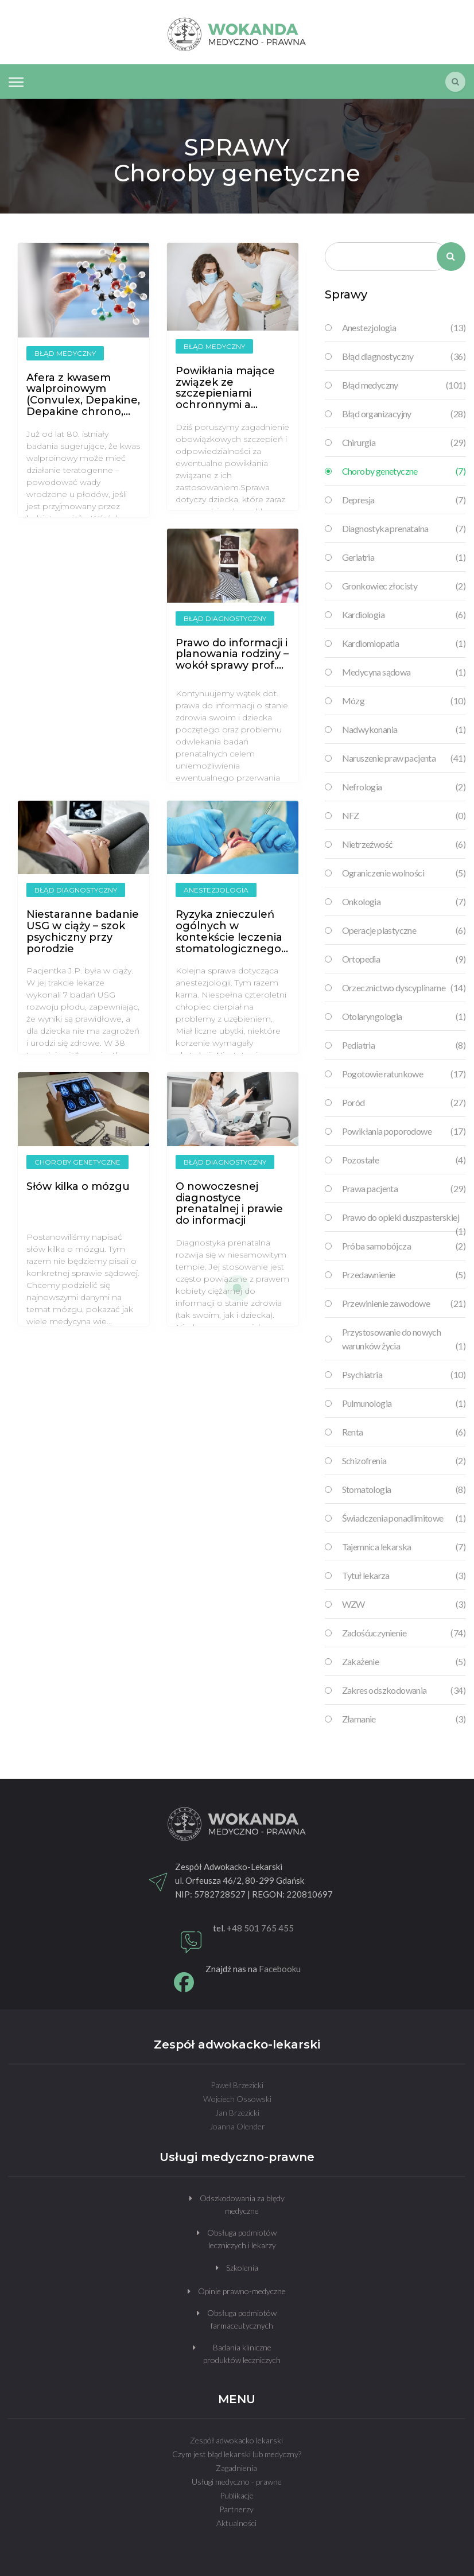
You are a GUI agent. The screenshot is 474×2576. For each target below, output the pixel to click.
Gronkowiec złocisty (403, 586)
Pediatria (403, 1045)
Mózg (403, 701)
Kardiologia (403, 615)
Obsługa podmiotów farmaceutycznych (242, 2319)
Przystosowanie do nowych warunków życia (403, 1339)
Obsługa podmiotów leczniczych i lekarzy (242, 2239)
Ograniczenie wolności (403, 873)
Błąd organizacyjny (403, 414)
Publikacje (237, 2495)
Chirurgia (403, 442)
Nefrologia (403, 787)
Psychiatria (403, 1375)
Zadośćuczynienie (403, 1633)
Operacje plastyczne (403, 930)
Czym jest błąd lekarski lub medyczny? (236, 2454)
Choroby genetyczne (403, 471)
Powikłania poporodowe (403, 1131)
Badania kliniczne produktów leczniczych (242, 2353)
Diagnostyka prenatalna (403, 529)
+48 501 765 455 (260, 1928)
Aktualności (236, 2523)
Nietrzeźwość (403, 844)
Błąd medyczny (403, 385)
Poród (403, 1102)
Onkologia (403, 902)
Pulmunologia (403, 1403)
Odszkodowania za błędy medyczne (242, 2204)
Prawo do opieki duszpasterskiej (403, 1218)
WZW (403, 1604)
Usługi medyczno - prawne (237, 2481)
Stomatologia (403, 1489)
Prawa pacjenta (403, 1189)
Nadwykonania (403, 729)
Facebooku (280, 1969)
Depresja (403, 500)
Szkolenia (242, 2267)
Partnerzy (236, 2509)
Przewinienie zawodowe (403, 1303)
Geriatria (403, 557)
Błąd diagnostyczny (403, 356)
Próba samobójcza (403, 1246)
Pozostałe (403, 1160)
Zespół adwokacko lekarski (236, 2440)
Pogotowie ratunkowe (403, 1074)
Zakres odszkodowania (403, 1690)
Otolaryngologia (403, 1016)
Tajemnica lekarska (403, 1547)
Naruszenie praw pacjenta (403, 758)
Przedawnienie (403, 1275)
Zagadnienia (236, 2468)
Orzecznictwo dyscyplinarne (403, 988)
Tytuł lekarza (403, 1575)
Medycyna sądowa (403, 672)
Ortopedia (403, 959)
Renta (403, 1432)
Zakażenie (403, 1662)
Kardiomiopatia (403, 643)
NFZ (403, 816)
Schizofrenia (403, 1461)
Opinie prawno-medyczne (242, 2291)
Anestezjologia (403, 328)
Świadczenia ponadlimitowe (403, 1518)
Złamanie (403, 1719)
